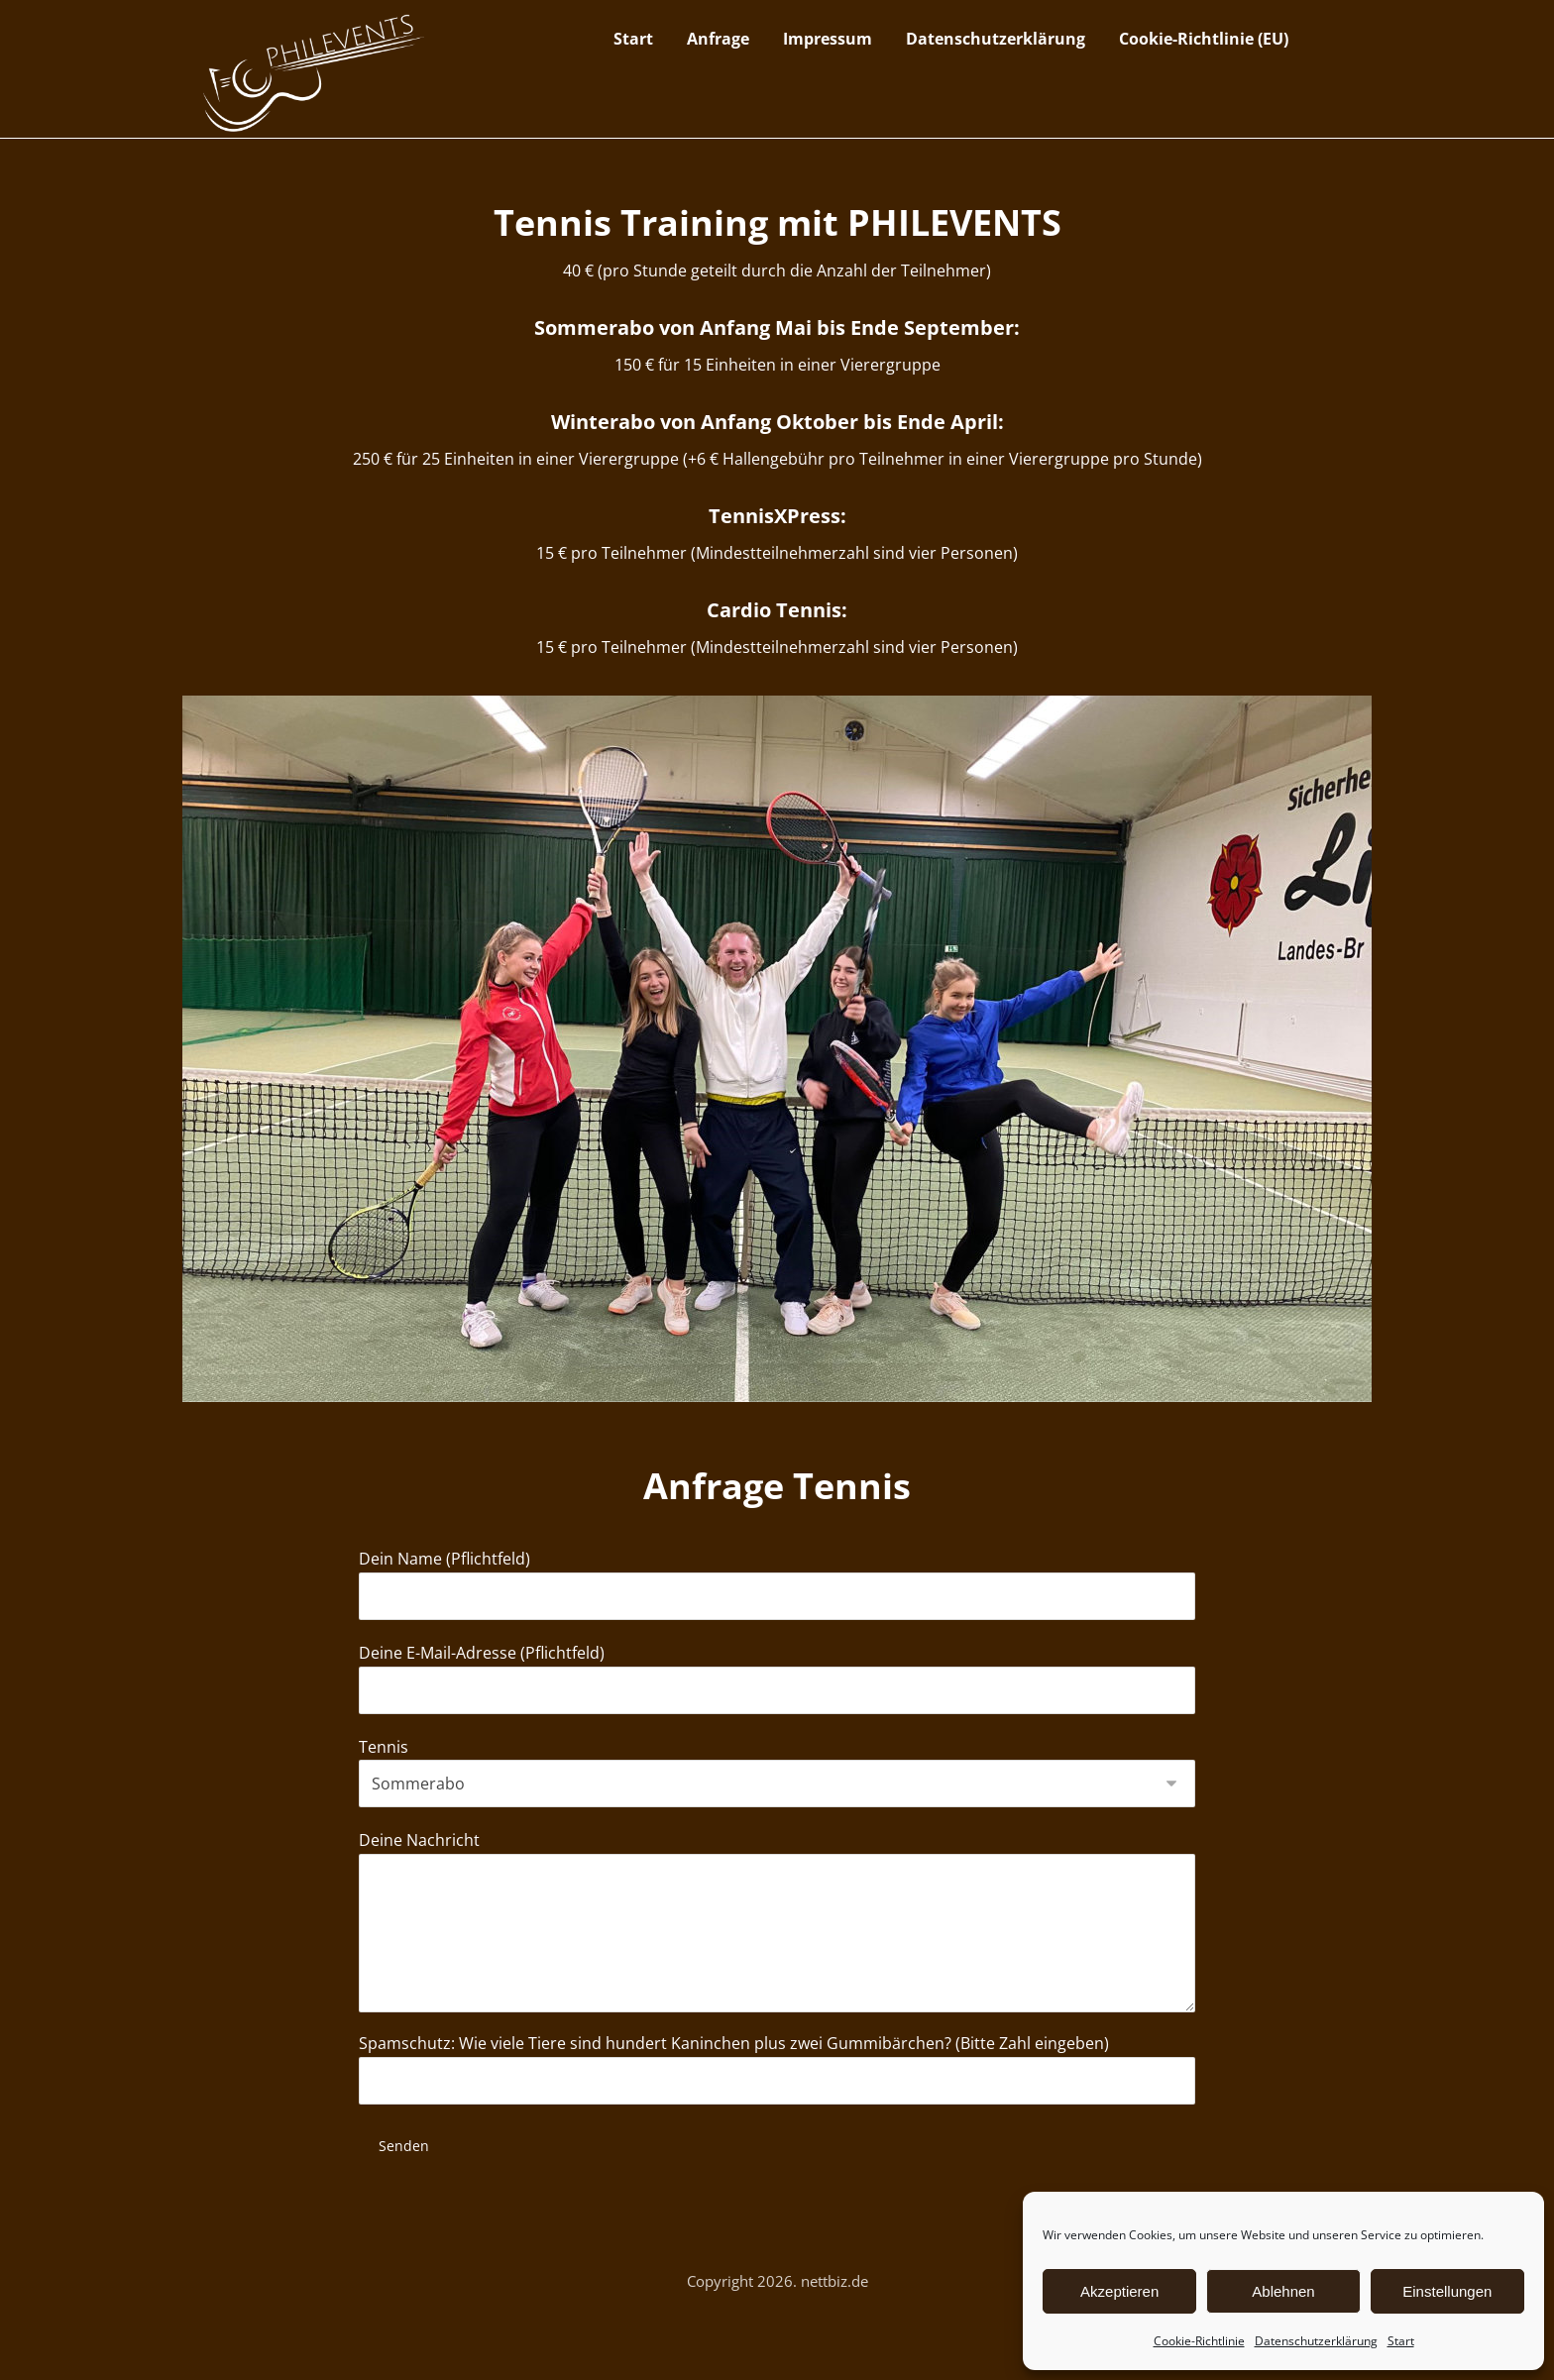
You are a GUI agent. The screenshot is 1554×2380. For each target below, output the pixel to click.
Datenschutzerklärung (1316, 2340)
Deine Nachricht (776, 1971)
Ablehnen (1283, 2291)
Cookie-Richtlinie (1199, 2340)
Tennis (776, 1812)
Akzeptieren (1119, 2291)
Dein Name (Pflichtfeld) (776, 1613)
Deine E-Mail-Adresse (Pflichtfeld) (776, 1713)
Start (1401, 2340)
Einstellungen (1447, 2291)
